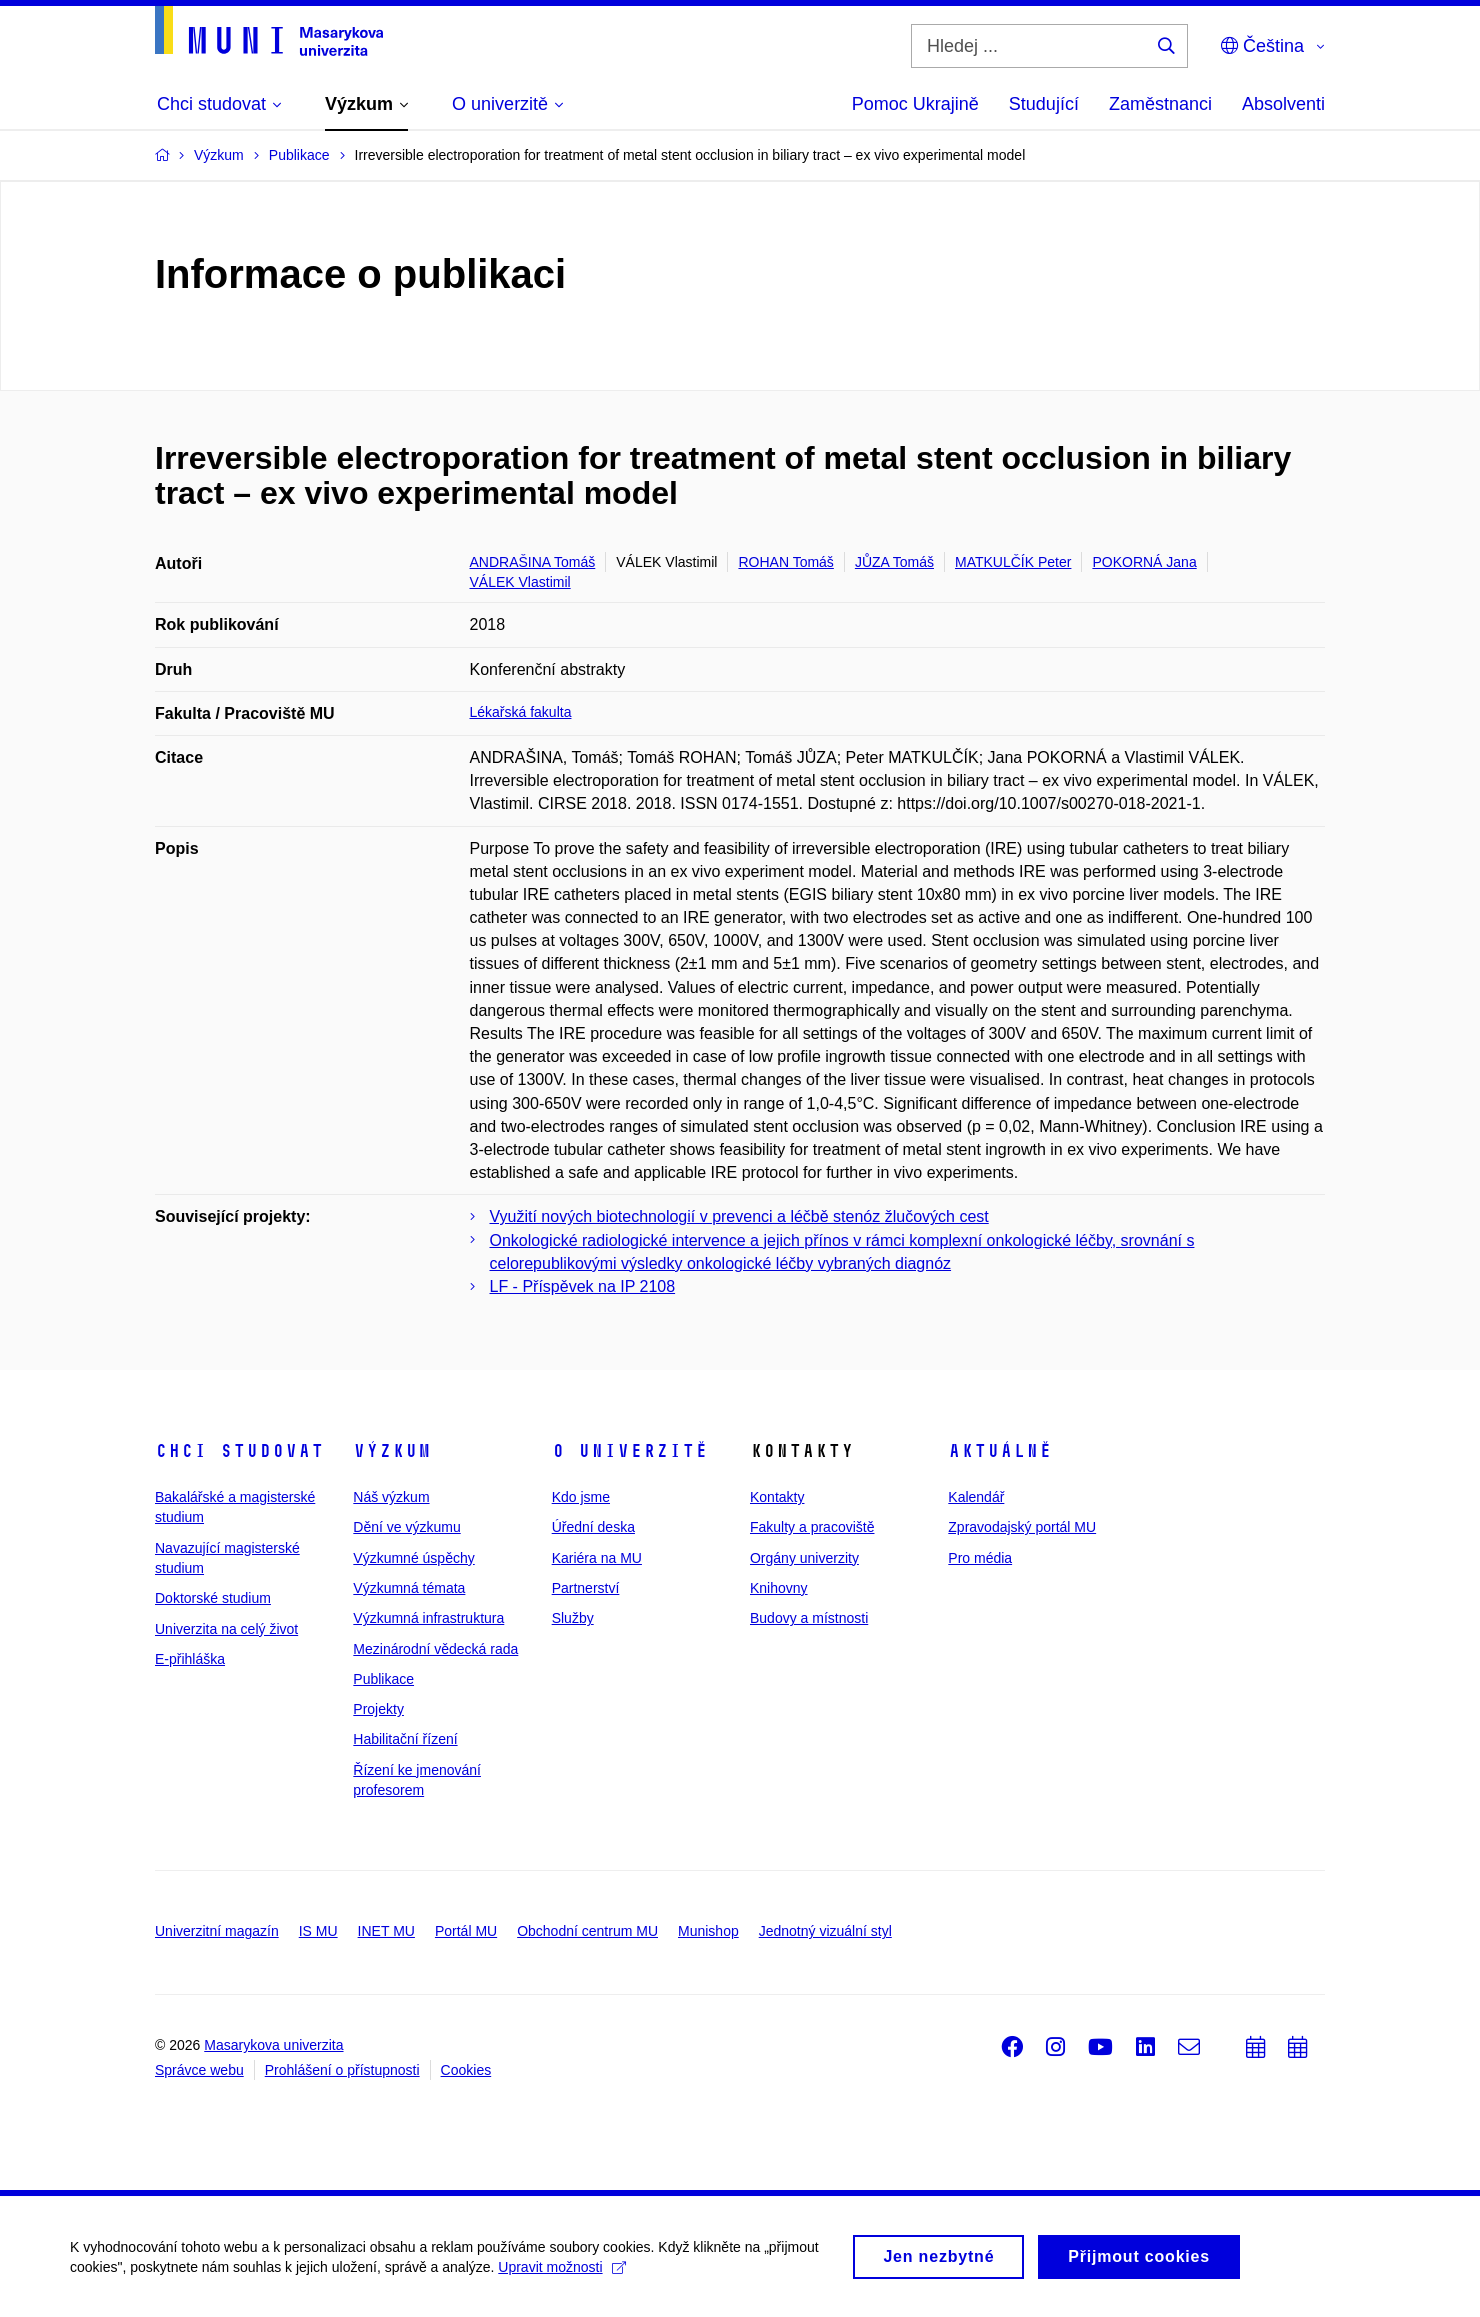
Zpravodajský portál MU (1022, 1527)
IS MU (318, 1931)
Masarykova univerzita (273, 2045)
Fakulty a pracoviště (812, 1527)
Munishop (708, 1931)
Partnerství (586, 1588)
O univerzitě (630, 1451)
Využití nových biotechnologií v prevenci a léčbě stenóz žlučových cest (739, 1216)
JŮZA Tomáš (894, 562)
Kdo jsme (581, 1497)
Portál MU (466, 1931)
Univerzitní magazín (217, 1931)
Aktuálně (1000, 1451)
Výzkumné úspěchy (413, 1558)
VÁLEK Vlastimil (520, 582)
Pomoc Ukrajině (915, 104)
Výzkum (392, 1451)
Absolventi (1283, 104)
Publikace (383, 1679)
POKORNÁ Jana (1144, 562)
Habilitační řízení (405, 1739)
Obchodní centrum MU (587, 1931)
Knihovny (779, 1588)
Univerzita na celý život (226, 1629)
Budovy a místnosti (809, 1618)
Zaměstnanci (1160, 104)
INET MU (386, 1931)
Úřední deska (593, 1527)
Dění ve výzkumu (406, 1527)
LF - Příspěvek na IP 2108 (583, 1286)
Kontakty (777, 1497)
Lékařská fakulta (521, 712)
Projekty (378, 1709)
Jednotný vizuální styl (825, 1931)
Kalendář (976, 1497)
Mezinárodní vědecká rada (435, 1649)
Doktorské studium (213, 1598)
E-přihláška (190, 1659)
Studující (1044, 104)
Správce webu (199, 2070)
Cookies (466, 2070)
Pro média (980, 1558)
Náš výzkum (391, 1497)
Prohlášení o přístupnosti (342, 2070)
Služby (573, 1618)
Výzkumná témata (409, 1588)
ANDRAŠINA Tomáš (533, 562)
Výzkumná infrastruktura (428, 1618)
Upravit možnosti (561, 2276)
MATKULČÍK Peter (1013, 562)
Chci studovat (239, 1451)
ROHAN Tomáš (785, 562)
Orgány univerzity (804, 1558)
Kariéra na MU (597, 1558)
